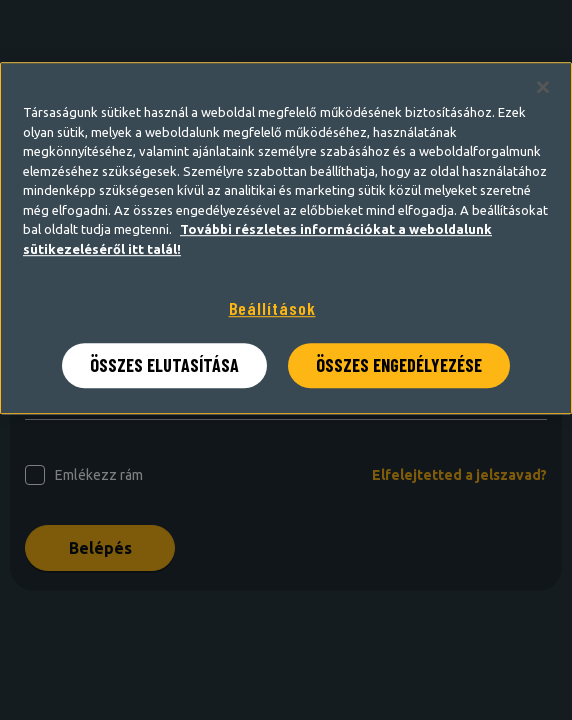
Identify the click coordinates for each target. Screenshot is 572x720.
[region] (286, 238)
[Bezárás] (543, 87)
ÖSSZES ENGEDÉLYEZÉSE (399, 365)
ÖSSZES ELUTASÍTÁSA (164, 365)
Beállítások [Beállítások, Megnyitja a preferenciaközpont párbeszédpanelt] (272, 308)
